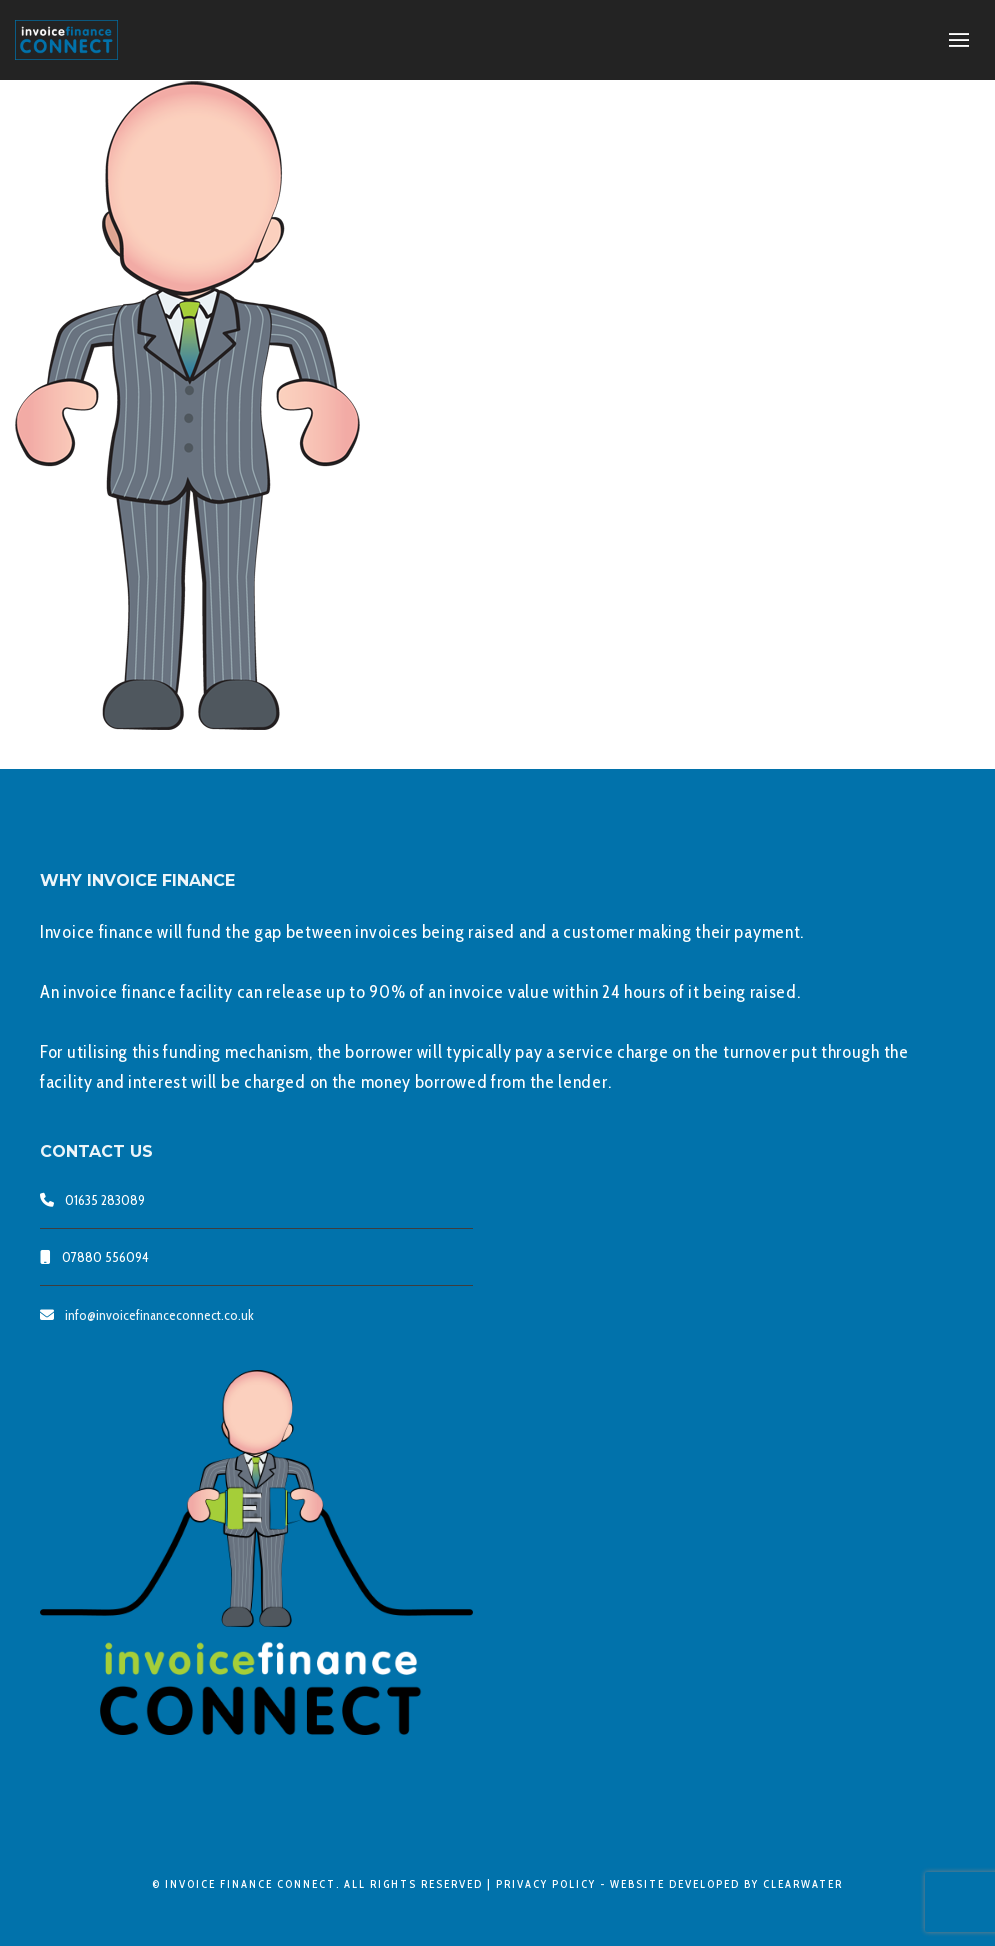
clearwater (803, 1884)
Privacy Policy (546, 1884)
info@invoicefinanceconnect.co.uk (159, 1315)
